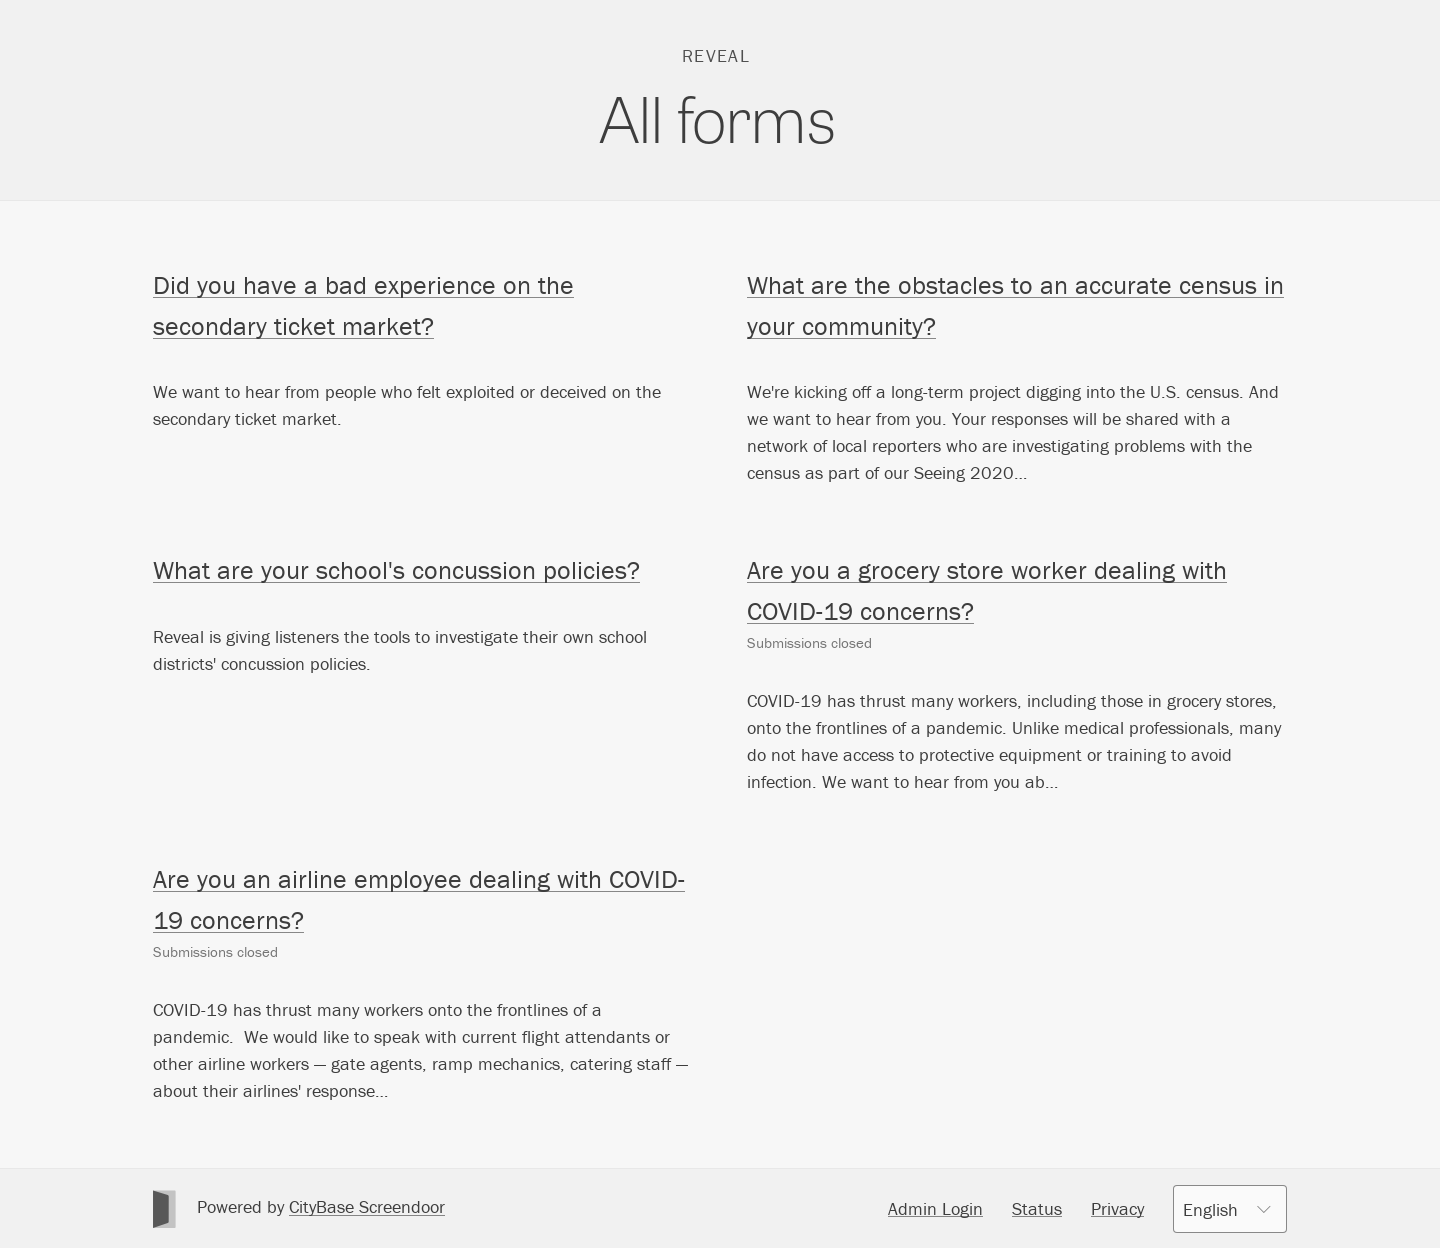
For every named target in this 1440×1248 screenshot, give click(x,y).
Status (1037, 1208)
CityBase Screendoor (367, 1206)
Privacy (1117, 1208)
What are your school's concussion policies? (396, 570)
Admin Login (935, 1208)
